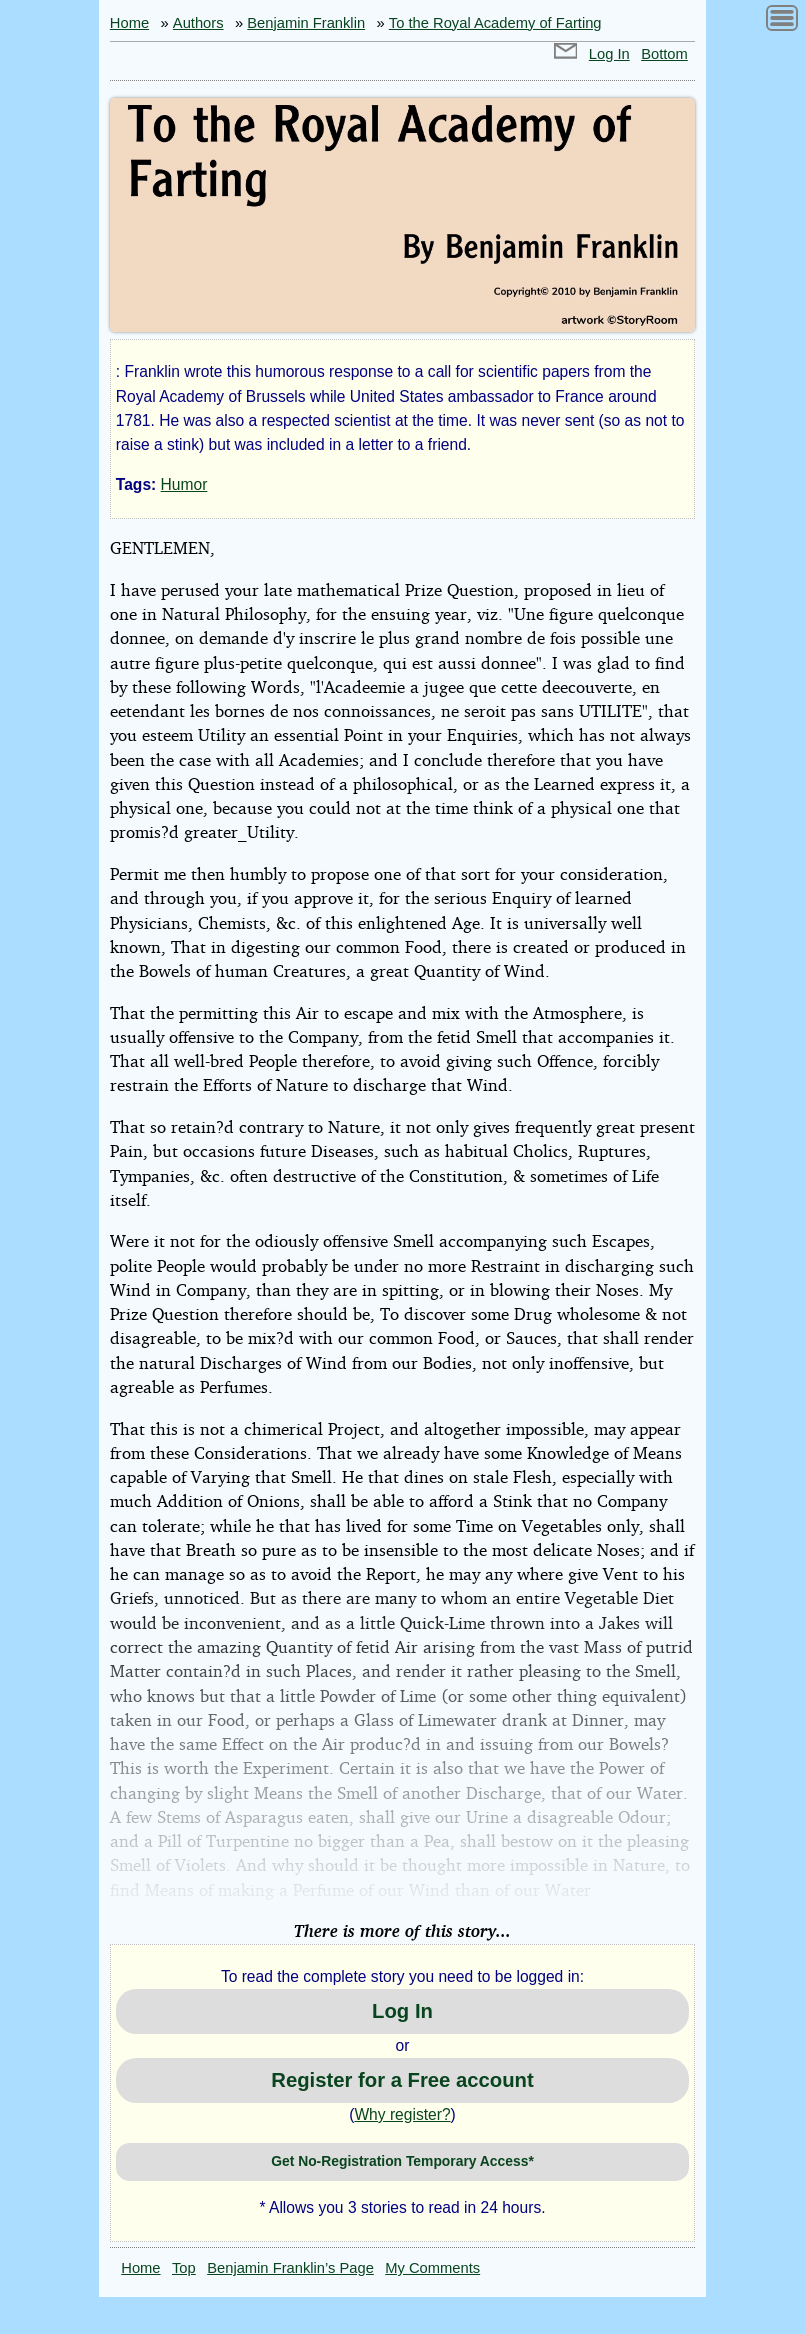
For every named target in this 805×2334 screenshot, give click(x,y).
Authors (198, 23)
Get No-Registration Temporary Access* (402, 2161)
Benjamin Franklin (306, 23)
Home (129, 23)
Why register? (402, 2114)
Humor (184, 484)
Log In (609, 54)
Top (184, 2268)
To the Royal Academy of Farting (495, 23)
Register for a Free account (402, 2080)
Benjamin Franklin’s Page (290, 2268)
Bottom (664, 54)
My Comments (432, 2268)
